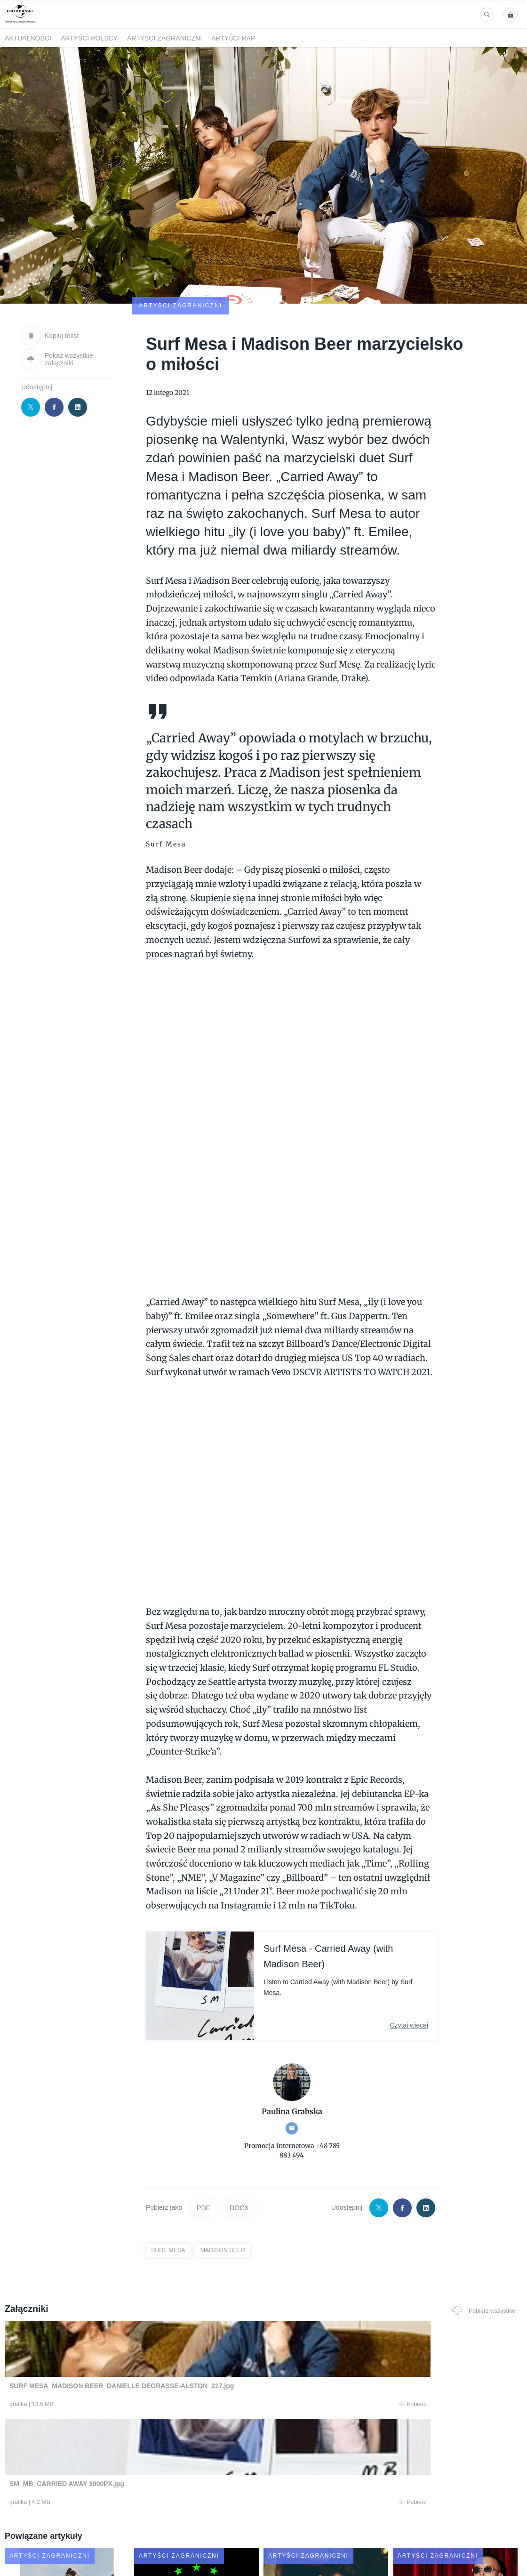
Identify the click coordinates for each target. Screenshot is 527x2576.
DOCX (239, 2153)
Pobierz (110, 2350)
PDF (203, 2153)
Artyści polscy (89, 38)
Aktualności (28, 38)
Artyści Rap (233, 38)
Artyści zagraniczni (164, 38)
